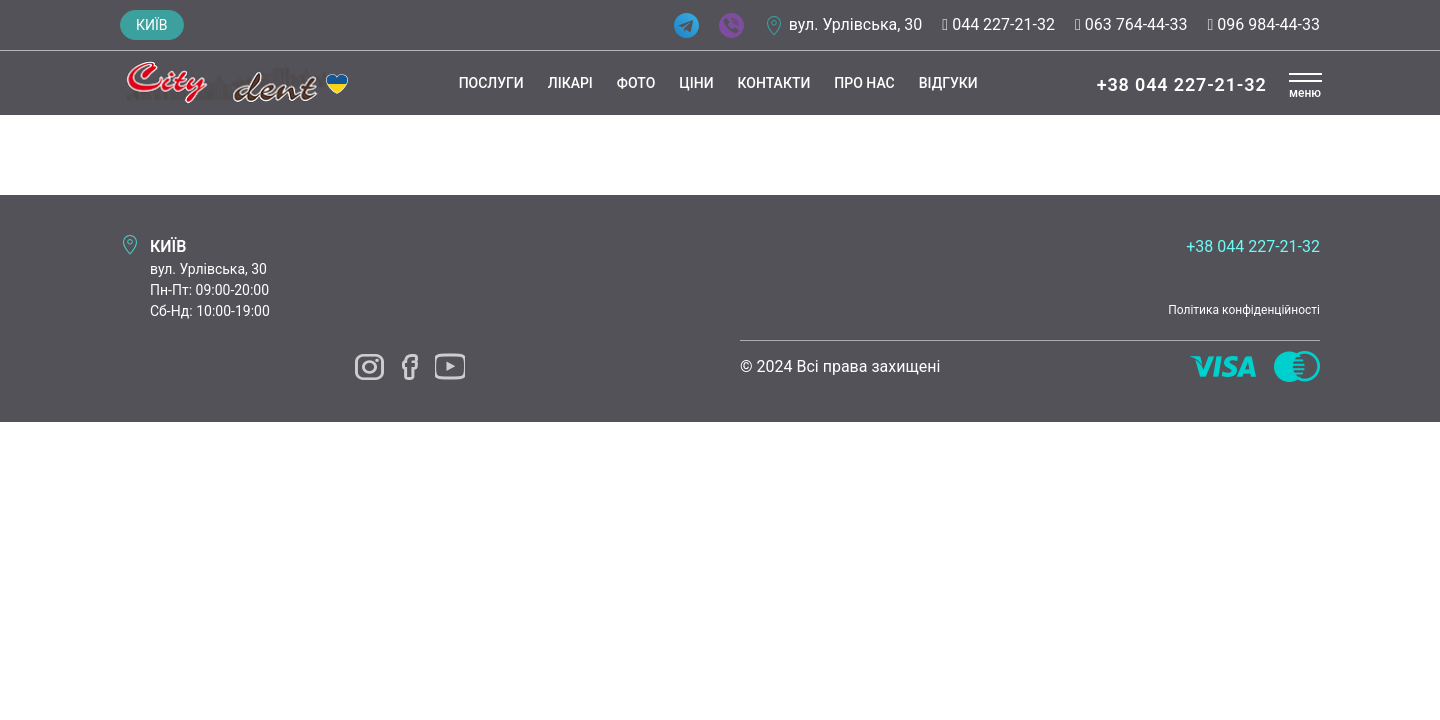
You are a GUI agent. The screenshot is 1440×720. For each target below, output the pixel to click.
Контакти (771, 83)
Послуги (488, 83)
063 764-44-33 (1131, 24)
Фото (633, 83)
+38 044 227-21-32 (1179, 84)
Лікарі (567, 83)
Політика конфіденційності (1244, 310)
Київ (152, 25)
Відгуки (945, 83)
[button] (1305, 86)
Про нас (861, 83)
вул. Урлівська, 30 (856, 24)
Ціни (693, 83)
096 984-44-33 (1263, 24)
